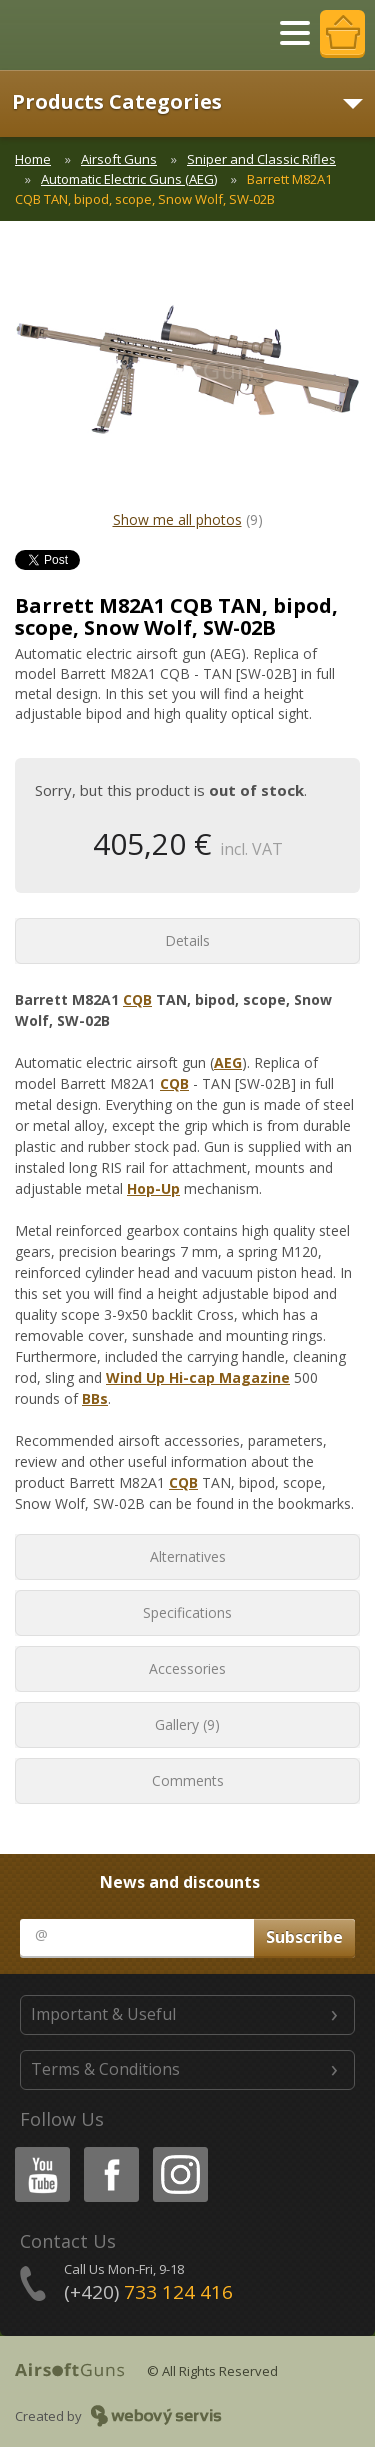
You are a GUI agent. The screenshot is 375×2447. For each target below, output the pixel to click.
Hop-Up (153, 1188)
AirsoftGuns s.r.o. (85, 35)
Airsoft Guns (119, 159)
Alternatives (188, 1556)
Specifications (187, 1612)
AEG (228, 1062)
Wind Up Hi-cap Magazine (198, 1377)
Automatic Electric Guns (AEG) (129, 179)
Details (187, 940)
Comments (188, 1780)
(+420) (148, 2292)
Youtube (36, 2150)
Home (33, 159)
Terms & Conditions (105, 2069)
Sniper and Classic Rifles (261, 159)
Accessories (187, 1668)
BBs (95, 1398)
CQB (137, 999)
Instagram (179, 2150)
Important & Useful (103, 2014)
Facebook (109, 2150)
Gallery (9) (187, 1724)
